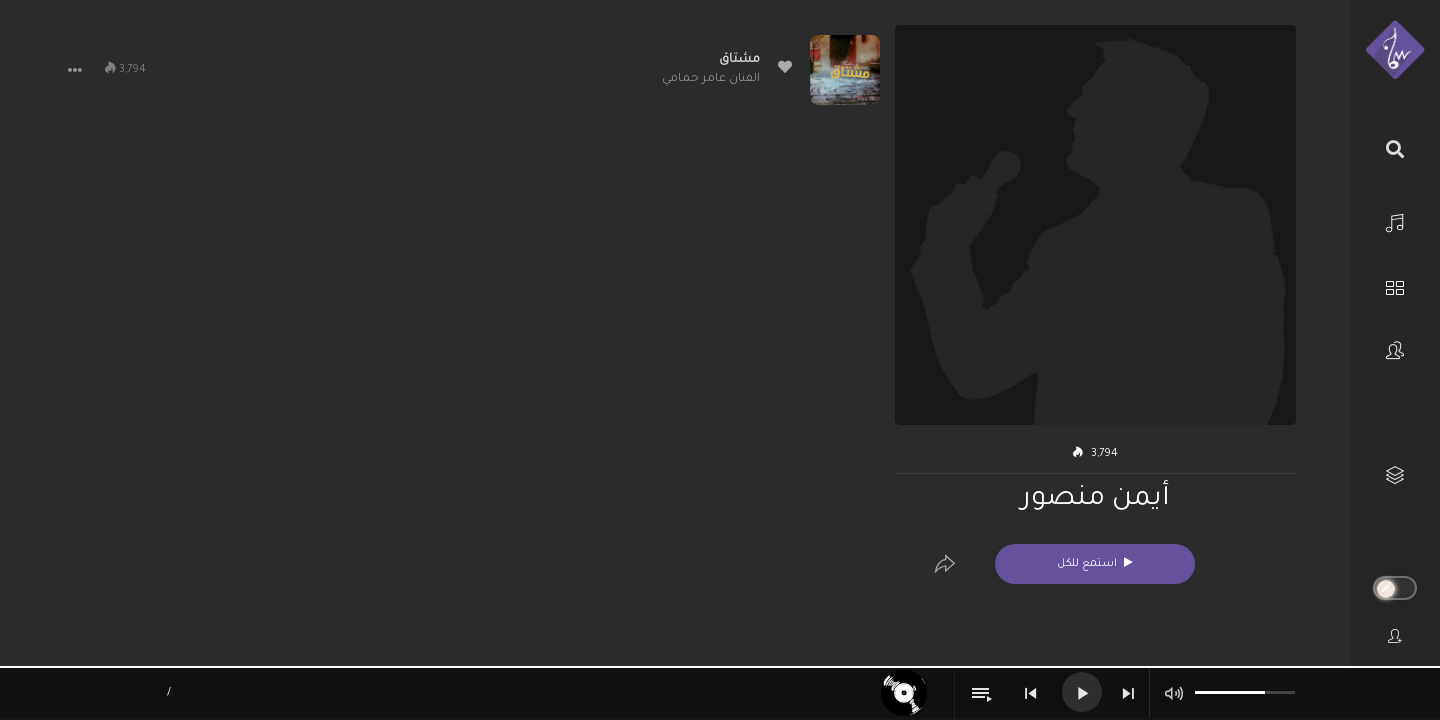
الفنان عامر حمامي (711, 79)
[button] (75, 70)
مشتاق (739, 60)
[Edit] (945, 564)
